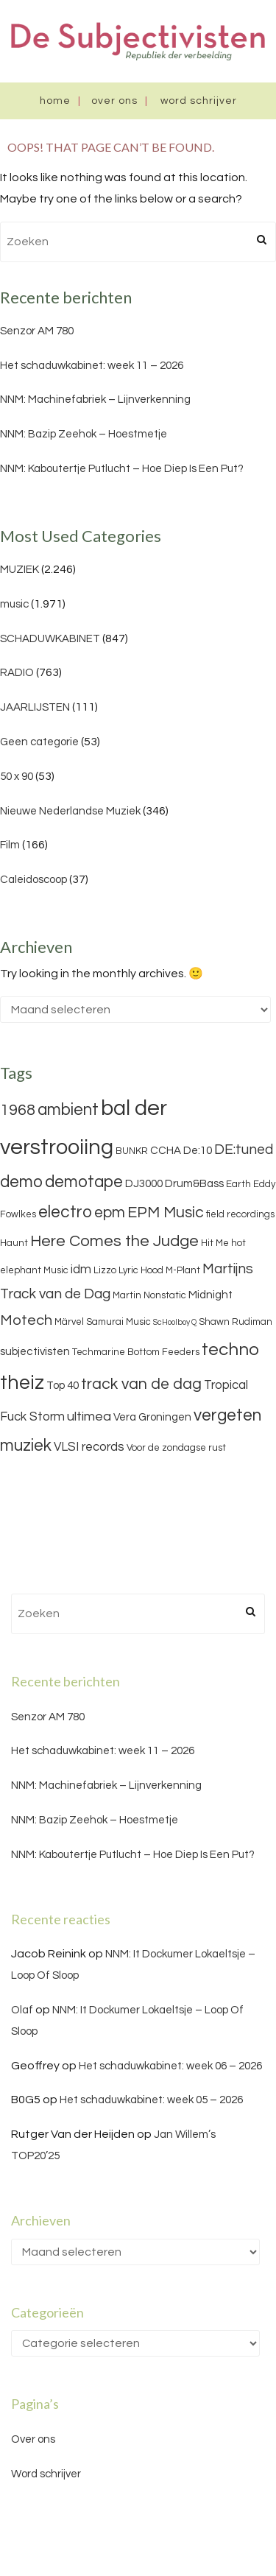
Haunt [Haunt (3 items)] (14, 1243)
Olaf (22, 2010)
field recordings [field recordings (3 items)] (240, 1214)
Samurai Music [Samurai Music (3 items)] (118, 1322)
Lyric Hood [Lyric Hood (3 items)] (140, 1270)
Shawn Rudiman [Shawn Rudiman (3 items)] (235, 1322)
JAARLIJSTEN (35, 707)
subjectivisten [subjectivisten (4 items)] (35, 1351)
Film (10, 845)
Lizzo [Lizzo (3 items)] (104, 1270)
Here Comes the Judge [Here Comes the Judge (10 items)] (114, 1241)
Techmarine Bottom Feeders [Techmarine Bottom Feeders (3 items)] (135, 1352)
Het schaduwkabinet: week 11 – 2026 (91, 365)
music (14, 604)
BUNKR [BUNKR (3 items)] (132, 1151)
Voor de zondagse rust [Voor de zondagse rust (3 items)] (176, 1448)
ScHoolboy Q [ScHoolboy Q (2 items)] (175, 1322)
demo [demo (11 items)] (21, 1182)
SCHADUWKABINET (50, 638)
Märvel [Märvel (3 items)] (69, 1322)
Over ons (114, 101)
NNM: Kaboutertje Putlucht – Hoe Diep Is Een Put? (122, 468)
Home (55, 101)
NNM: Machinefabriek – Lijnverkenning (95, 399)
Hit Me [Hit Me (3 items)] (215, 1243)
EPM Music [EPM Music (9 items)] (165, 1212)
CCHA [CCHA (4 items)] (165, 1150)
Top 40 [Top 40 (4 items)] (62, 1385)
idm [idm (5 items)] (81, 1269)
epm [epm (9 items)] (109, 1212)
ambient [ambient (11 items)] (68, 1110)
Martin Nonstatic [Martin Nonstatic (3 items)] (149, 1295)
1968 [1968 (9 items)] (17, 1110)
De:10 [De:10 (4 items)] (197, 1150)
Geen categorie (39, 741)
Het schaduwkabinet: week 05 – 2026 (151, 2099)
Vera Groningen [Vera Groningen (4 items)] (152, 1417)
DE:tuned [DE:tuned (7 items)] (243, 1149)
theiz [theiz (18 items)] (22, 1383)
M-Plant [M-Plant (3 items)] (183, 1270)
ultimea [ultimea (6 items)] (89, 1417)
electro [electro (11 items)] (65, 1212)
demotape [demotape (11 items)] (84, 1182)
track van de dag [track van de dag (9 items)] (141, 1384)
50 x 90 (16, 776)
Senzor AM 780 (37, 331)
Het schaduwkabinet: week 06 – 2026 (170, 2066)
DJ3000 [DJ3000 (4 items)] (144, 1183)
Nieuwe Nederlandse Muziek (70, 811)
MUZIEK (19, 569)
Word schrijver (198, 101)
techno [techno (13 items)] (230, 1349)
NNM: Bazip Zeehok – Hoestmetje (83, 434)
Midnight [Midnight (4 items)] (210, 1295)
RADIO (17, 672)
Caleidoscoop (33, 879)
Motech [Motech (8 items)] (26, 1320)
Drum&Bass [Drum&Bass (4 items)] (194, 1183)
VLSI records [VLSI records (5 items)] (89, 1447)
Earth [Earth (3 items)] (238, 1184)
